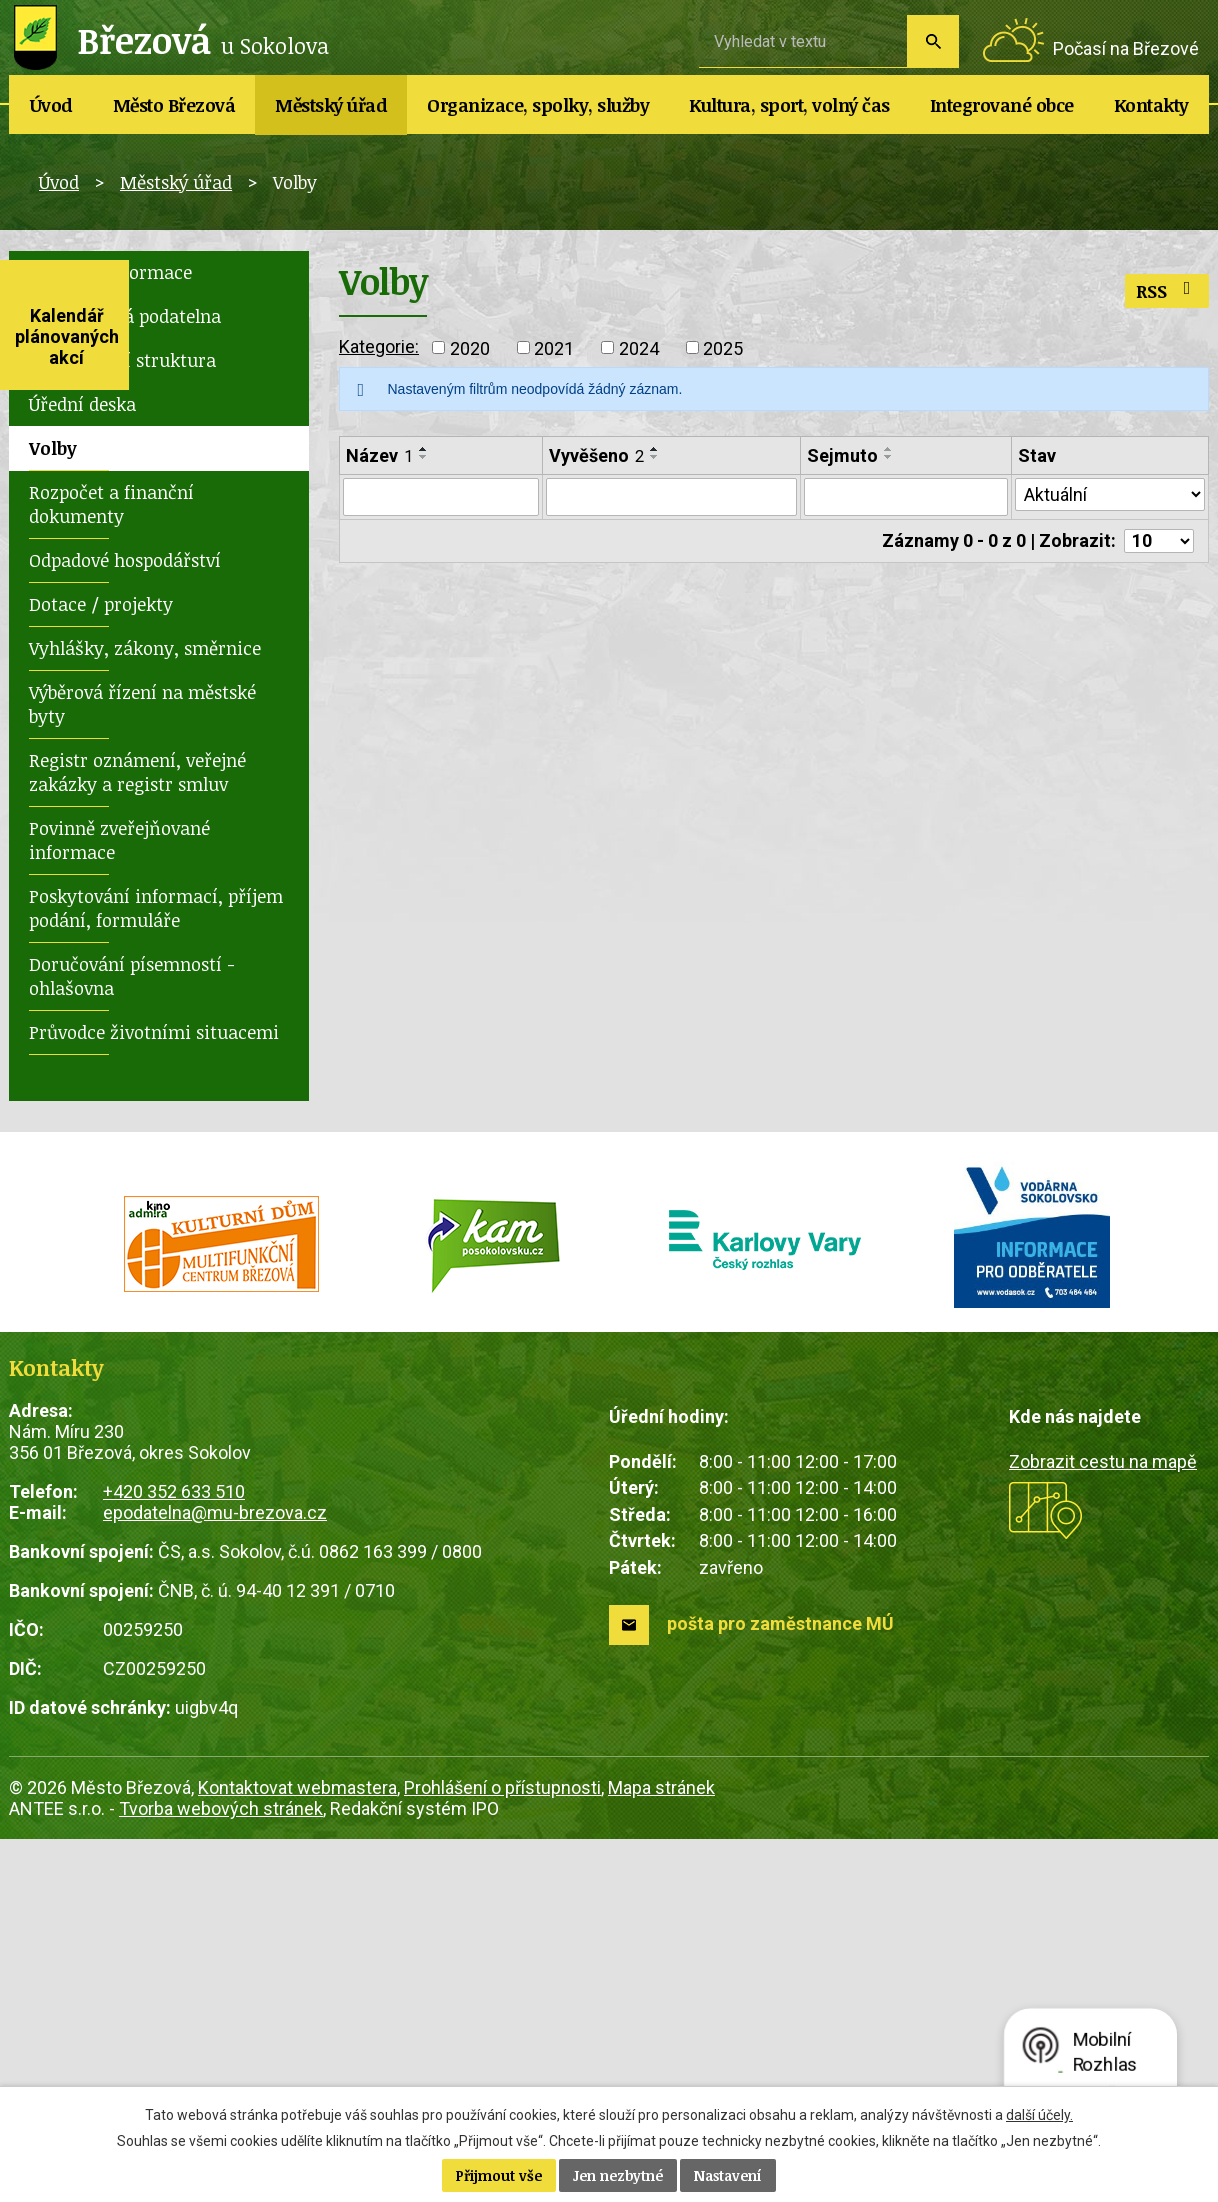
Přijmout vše (499, 2175)
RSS (1167, 291)
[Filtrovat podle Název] (441, 497)
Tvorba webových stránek (221, 1808)
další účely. (1039, 2115)
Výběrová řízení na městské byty (142, 704)
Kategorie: (379, 346)
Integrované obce (1002, 105)
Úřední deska (82, 404)
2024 (639, 347)
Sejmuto (842, 455)
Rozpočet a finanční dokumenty (111, 504)
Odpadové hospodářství (125, 560)
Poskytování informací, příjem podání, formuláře (156, 908)
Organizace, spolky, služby (538, 105)
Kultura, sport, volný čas (789, 105)
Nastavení (728, 2175)
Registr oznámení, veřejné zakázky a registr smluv (137, 772)
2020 (470, 347)
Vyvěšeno (596, 455)
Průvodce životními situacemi (154, 1032)
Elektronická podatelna (125, 316)
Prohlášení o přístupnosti (502, 1787)
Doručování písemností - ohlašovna (132, 976)
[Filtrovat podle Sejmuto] (906, 497)
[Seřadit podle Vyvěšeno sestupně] (655, 457)
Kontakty (1151, 105)
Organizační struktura (122, 360)
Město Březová (174, 105)
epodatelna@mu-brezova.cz (215, 1512)
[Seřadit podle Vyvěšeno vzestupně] (655, 449)
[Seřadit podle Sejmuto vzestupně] (889, 449)
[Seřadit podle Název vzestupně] (424, 449)
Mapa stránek (661, 1787)
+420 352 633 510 (174, 1491)
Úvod (51, 105)
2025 (723, 347)
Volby (53, 448)
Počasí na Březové (1126, 48)
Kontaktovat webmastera (297, 1787)
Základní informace (110, 272)
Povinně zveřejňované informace (119, 840)
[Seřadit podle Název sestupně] (424, 457)
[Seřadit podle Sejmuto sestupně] (889, 457)
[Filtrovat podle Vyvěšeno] (671, 497)
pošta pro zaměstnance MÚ (780, 1623)
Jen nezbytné (618, 2175)
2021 (554, 347)
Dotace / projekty (101, 604)
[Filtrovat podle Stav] (1110, 495)
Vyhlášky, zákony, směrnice (145, 648)
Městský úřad (331, 105)
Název (379, 455)
